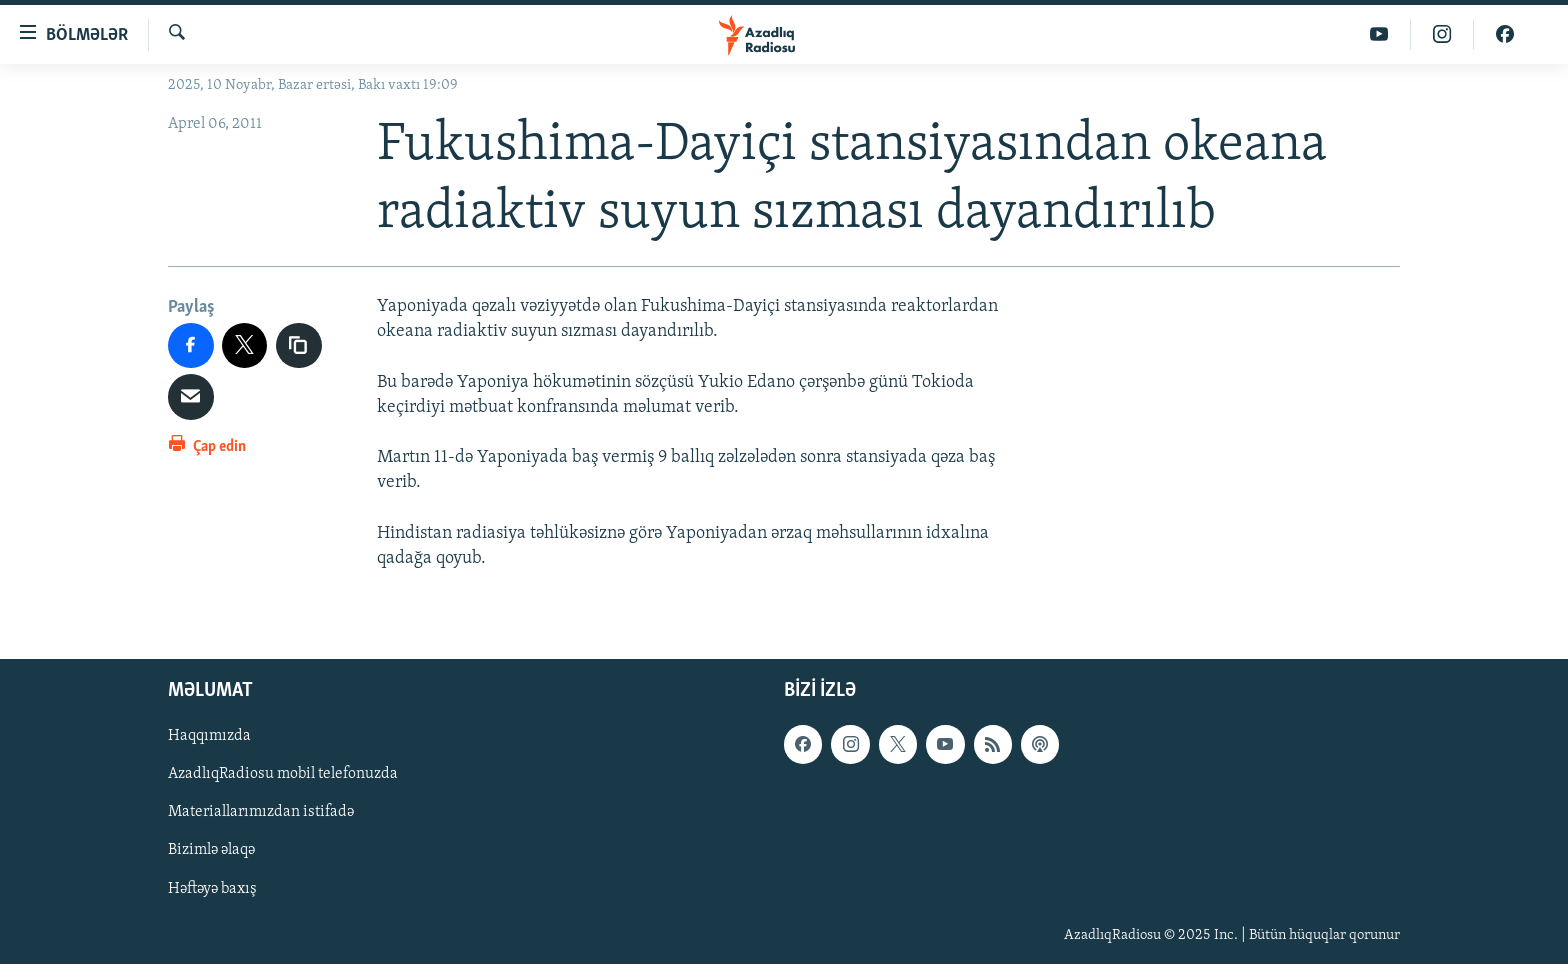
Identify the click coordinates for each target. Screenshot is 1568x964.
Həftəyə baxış (212, 889)
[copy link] (299, 346)
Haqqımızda (209, 736)
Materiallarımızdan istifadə (261, 813)
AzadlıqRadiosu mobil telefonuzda (283, 775)
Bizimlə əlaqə (211, 851)
